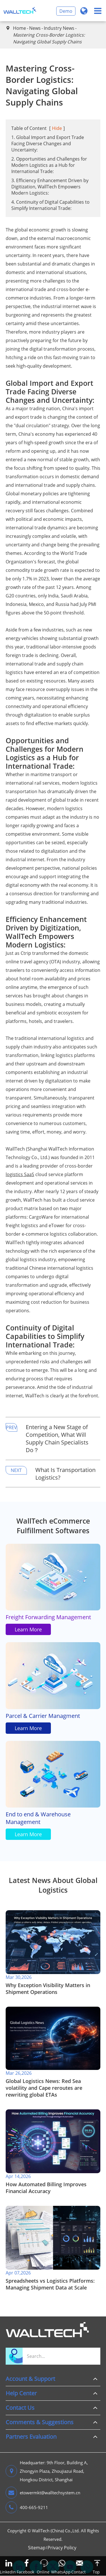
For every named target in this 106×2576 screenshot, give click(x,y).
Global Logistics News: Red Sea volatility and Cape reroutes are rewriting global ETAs (44, 2088)
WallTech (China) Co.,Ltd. (56, 2530)
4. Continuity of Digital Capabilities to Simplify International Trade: (50, 205)
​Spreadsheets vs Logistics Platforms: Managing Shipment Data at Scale (50, 2284)
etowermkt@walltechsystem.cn (43, 2493)
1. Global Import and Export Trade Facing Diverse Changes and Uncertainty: (47, 143)
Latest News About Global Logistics (53, 1885)
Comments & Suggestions (39, 2422)
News (35, 28)
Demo (65, 11)
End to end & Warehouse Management (38, 1818)
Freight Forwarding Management (48, 1617)
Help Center (21, 2393)
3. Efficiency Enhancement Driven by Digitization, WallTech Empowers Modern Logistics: (49, 186)
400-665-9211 (27, 2507)
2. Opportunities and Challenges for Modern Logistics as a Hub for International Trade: (49, 165)
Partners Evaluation (31, 2436)
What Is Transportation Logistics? (65, 1473)
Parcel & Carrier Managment (43, 1716)
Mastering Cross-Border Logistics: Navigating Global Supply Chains (49, 38)
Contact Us (20, 2407)
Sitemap (37, 2548)
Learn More (28, 1629)
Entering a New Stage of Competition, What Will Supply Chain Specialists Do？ (57, 1438)
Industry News (59, 28)
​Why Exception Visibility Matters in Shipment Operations (48, 1988)
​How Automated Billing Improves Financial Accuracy (46, 2187)
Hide (57, 128)
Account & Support (30, 2379)
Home (19, 28)
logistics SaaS (20, 1174)
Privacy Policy (61, 2548)
